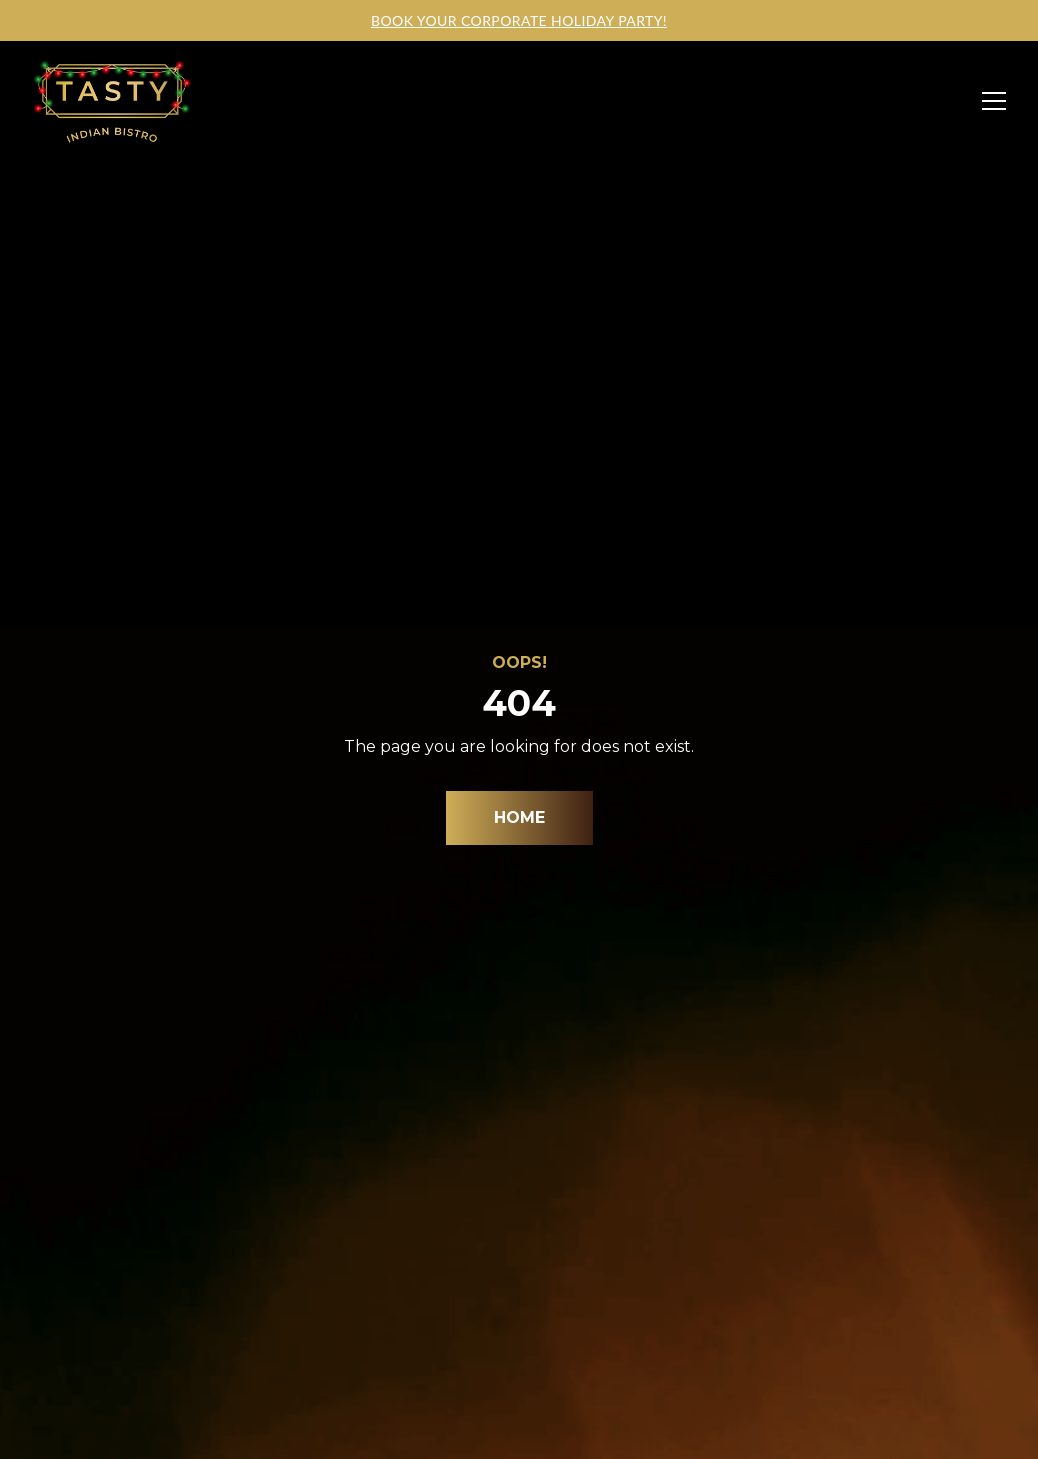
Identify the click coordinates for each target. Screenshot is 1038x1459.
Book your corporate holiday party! (519, 20)
